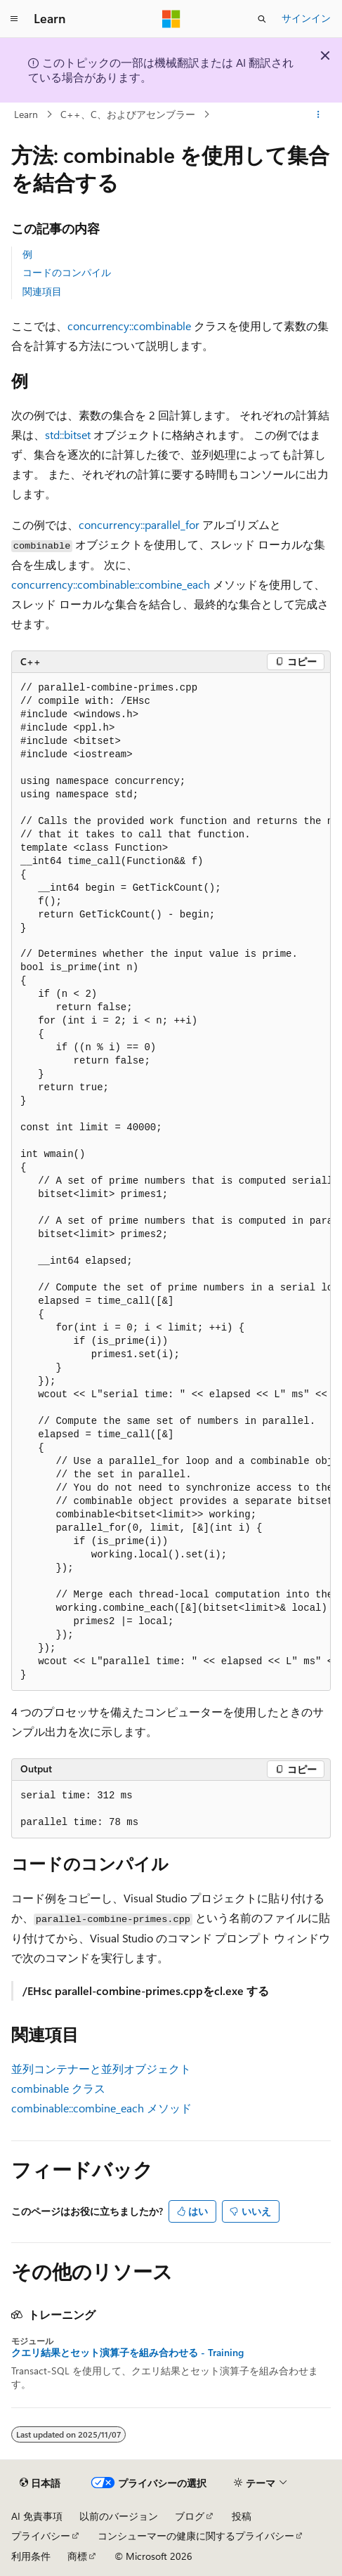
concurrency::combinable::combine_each (110, 584)
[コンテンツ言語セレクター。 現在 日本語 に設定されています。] (40, 2482)
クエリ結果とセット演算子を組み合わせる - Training (127, 2352)
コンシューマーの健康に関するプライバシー (196, 2535)
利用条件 (31, 2556)
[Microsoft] (171, 19)
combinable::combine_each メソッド (101, 2107)
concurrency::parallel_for (139, 524)
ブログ (189, 2516)
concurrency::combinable (129, 325)
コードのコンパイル (66, 272)
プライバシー (40, 2535)
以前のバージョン (118, 2516)
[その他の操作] (318, 114)
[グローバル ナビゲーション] (14, 19)
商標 (77, 2556)
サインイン (306, 18)
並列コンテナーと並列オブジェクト (101, 2068)
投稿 (241, 2516)
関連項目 (42, 291)
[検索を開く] (262, 19)
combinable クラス (58, 2088)
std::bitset (68, 434)
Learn (26, 114)
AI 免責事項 (37, 2516)
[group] (171, 1182)
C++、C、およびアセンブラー (127, 114)
